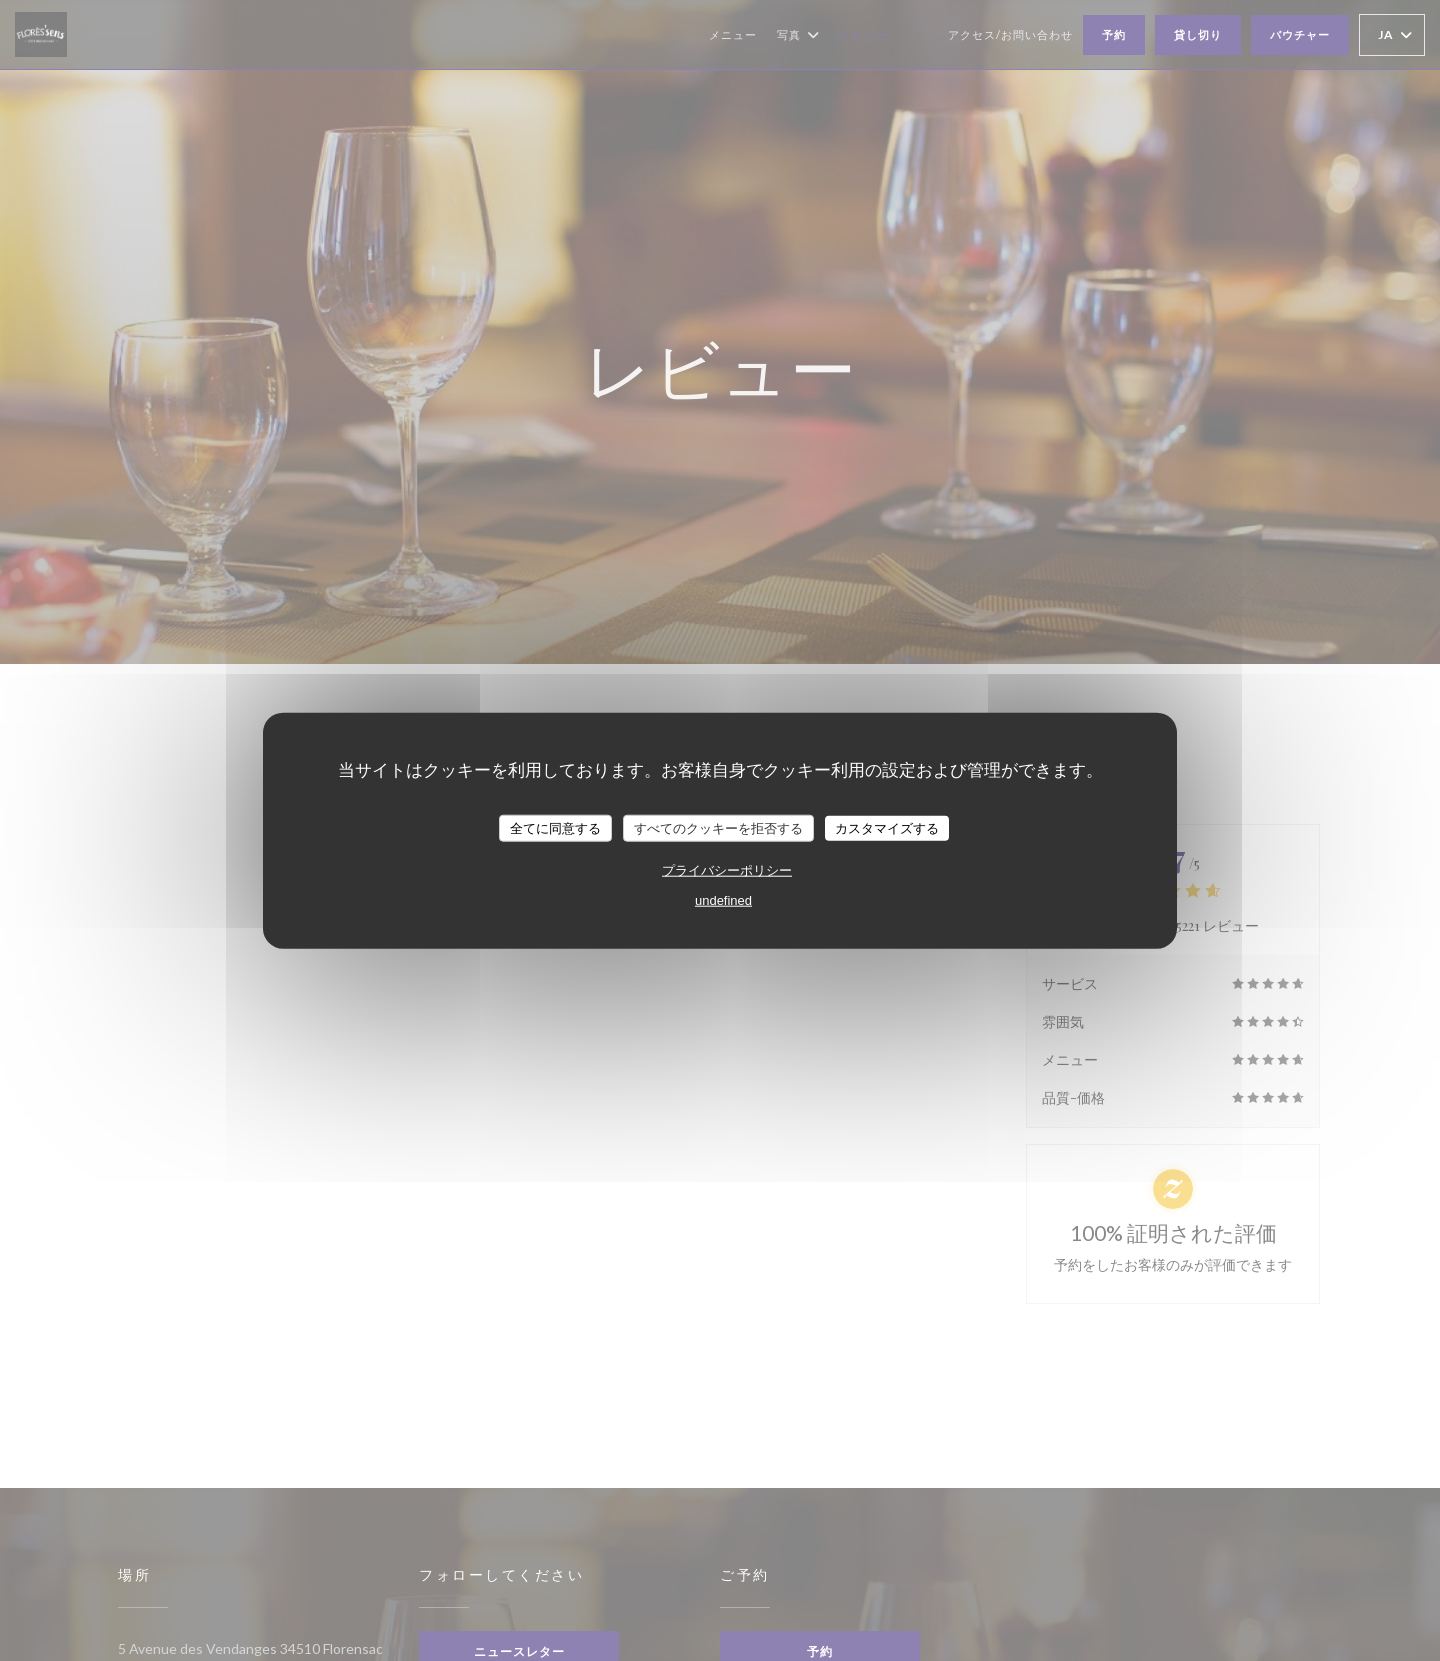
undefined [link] (723, 900)
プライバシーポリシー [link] (727, 870)
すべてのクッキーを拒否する (718, 827)
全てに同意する (555, 827)
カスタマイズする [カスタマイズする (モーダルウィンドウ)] (887, 827)
